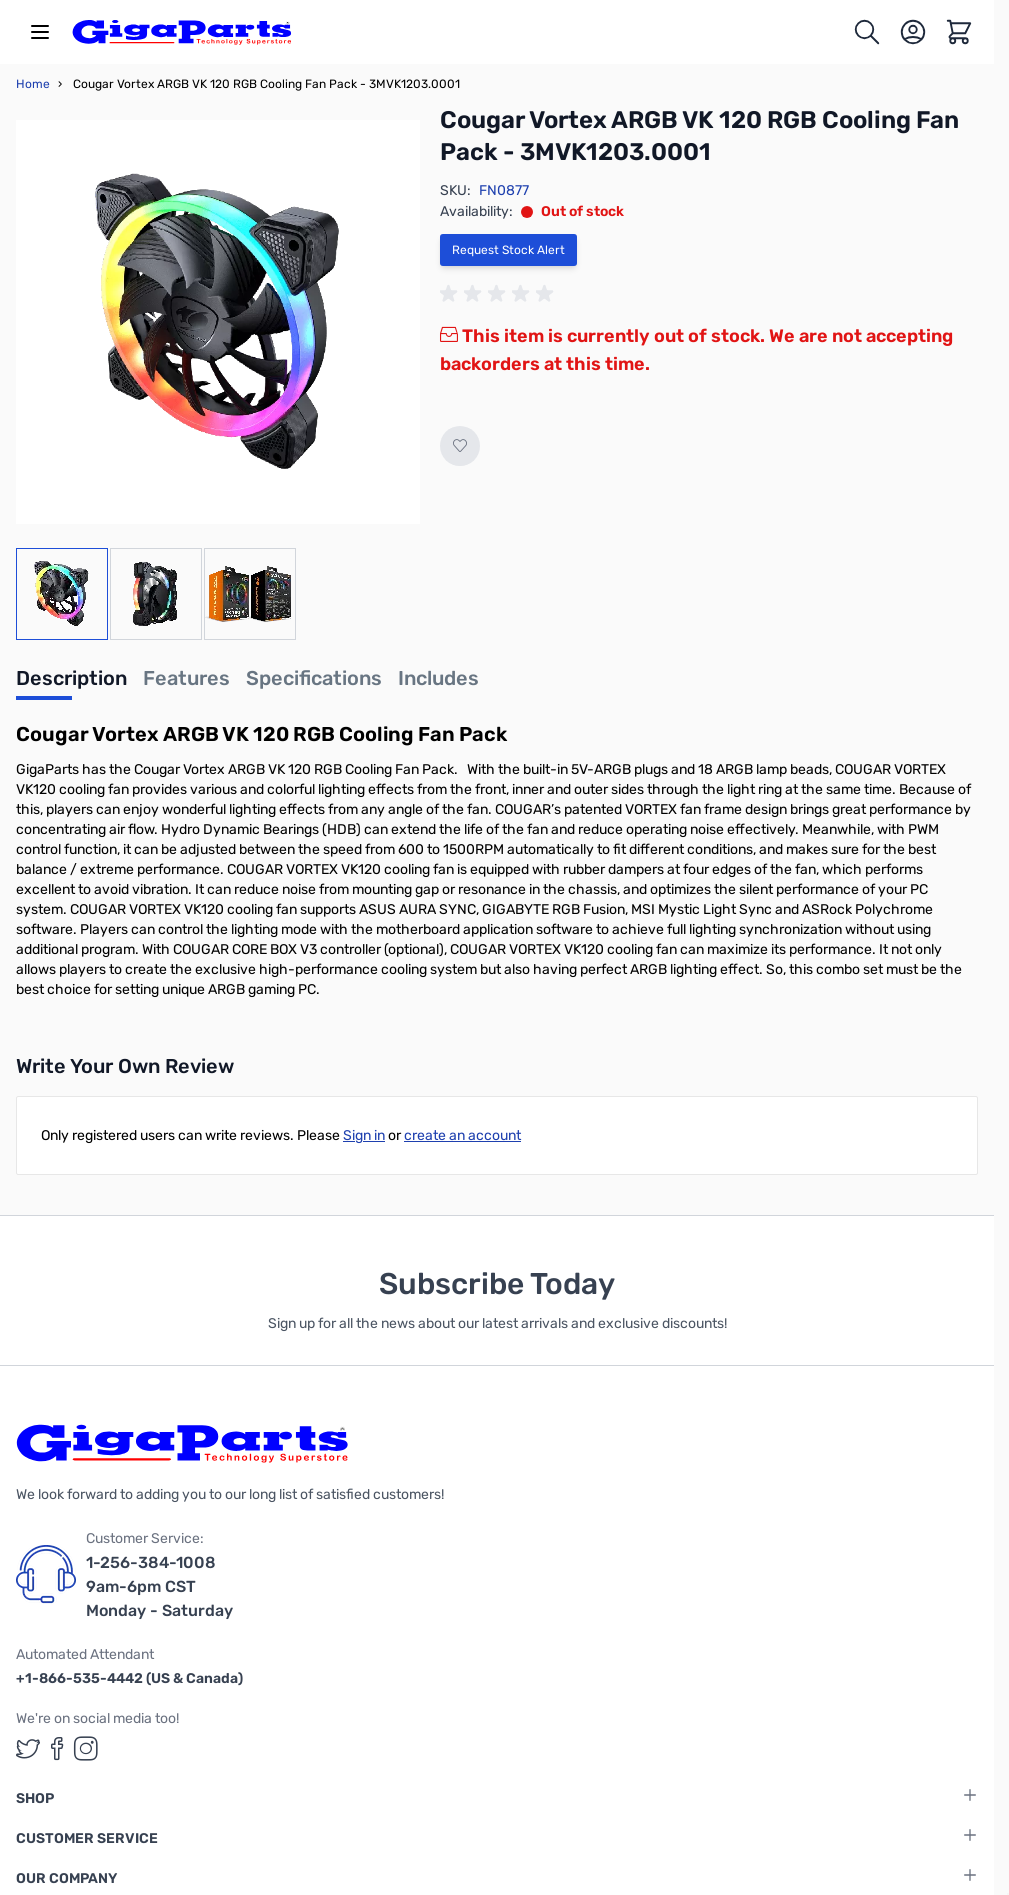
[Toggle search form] (867, 32)
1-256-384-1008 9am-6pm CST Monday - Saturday (159, 1586)
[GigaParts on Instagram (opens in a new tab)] (86, 1748)
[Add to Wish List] (460, 446)
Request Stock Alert (508, 250)
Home (33, 84)
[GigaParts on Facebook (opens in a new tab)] (57, 1748)
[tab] (71, 684)
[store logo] (182, 32)
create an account (462, 1135)
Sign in (364, 1135)
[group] (500, 294)
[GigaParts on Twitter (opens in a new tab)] (28, 1748)
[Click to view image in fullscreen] (218, 322)
